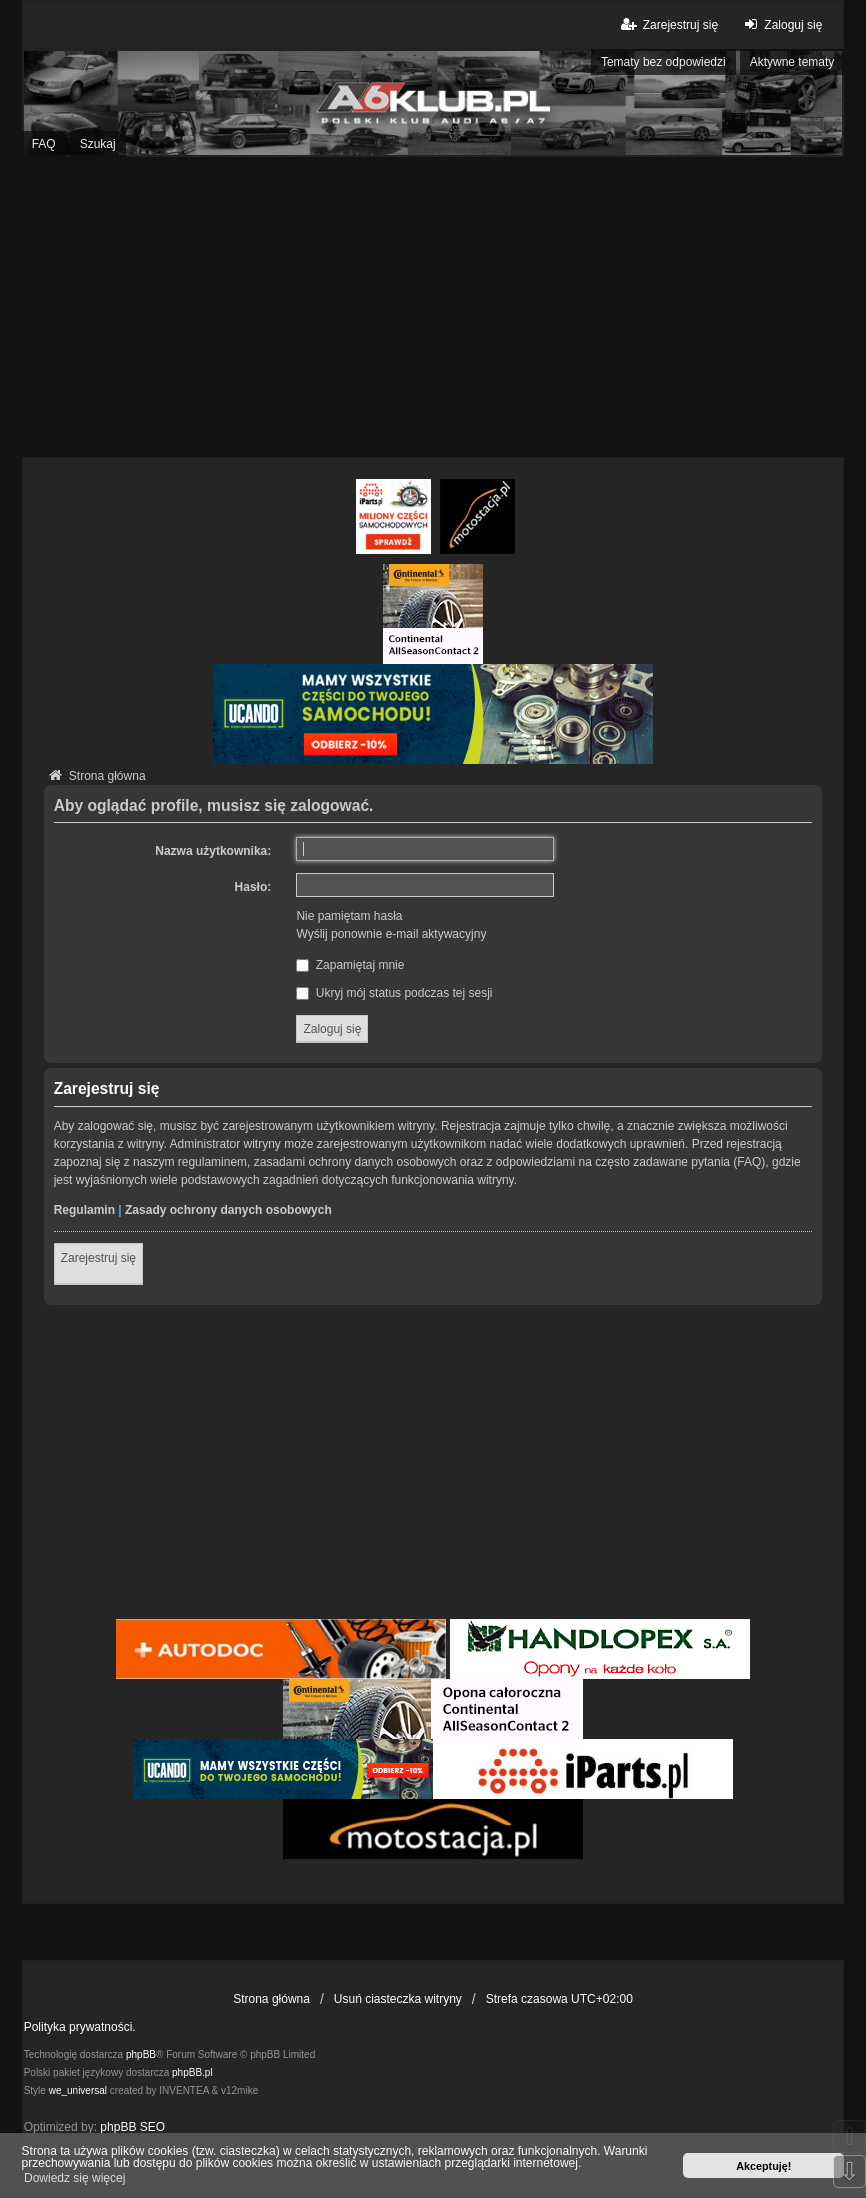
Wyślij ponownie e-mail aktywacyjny (391, 934)
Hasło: (253, 887)
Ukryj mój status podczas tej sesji (394, 993)
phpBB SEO (132, 2127)
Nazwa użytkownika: (213, 851)
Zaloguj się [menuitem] (780, 24)
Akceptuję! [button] (763, 2166)
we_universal (78, 2090)
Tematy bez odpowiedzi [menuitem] (663, 62)
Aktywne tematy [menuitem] (792, 62)
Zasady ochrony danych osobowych (228, 1210)
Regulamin (84, 1210)
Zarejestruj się (98, 1258)
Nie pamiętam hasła (349, 916)
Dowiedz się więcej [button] (74, 2178)
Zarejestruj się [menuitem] (668, 24)
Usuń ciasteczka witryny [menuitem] (398, 1999)
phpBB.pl (192, 2072)
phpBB (141, 2054)
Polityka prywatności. (80, 2027)
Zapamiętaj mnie (350, 965)
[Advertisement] (433, 307)
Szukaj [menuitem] (98, 144)
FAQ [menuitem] (44, 144)
